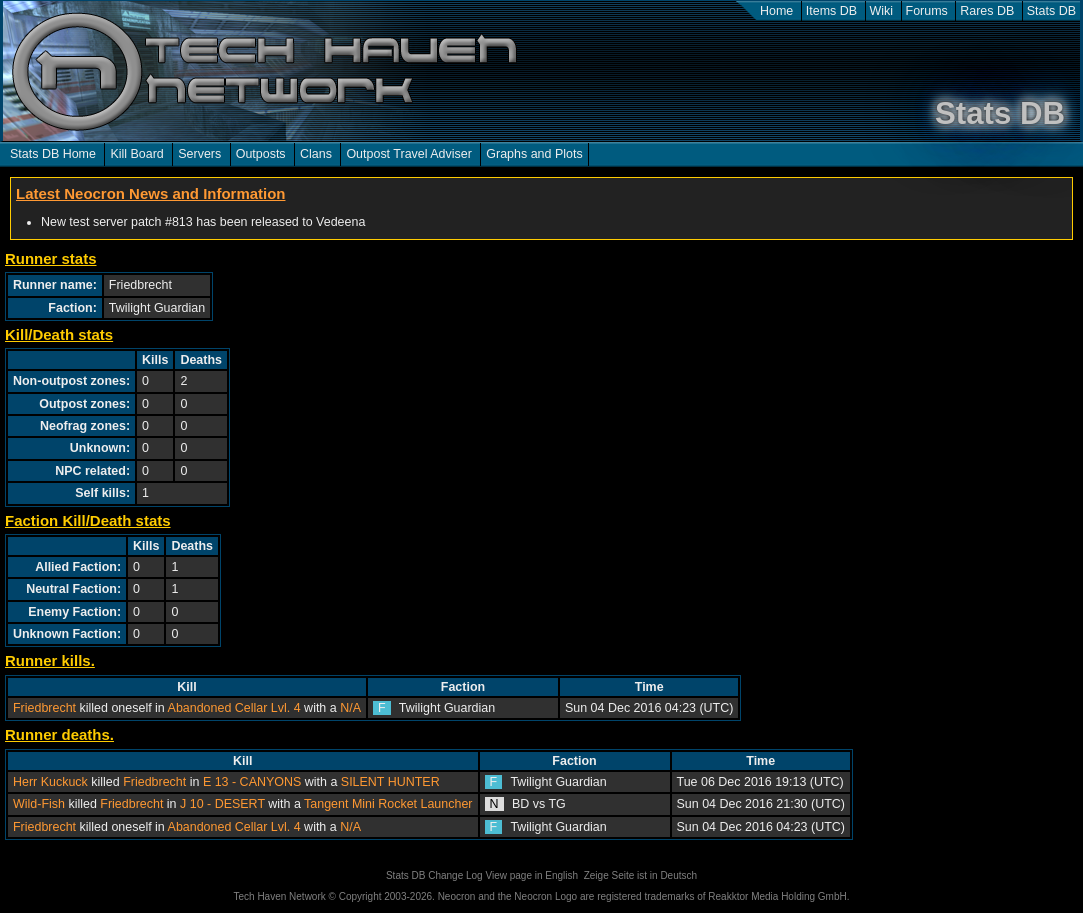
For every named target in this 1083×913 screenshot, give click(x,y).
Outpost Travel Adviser (408, 154)
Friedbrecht (44, 708)
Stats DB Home (53, 154)
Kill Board (136, 154)
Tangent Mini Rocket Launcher (388, 804)
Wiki (882, 11)
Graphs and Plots (534, 154)
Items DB (831, 11)
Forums (927, 11)
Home (776, 11)
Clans (316, 154)
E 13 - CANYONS (252, 782)
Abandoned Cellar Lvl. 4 (234, 708)
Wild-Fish (39, 804)
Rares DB (987, 11)
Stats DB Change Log (434, 875)
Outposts (261, 154)
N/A (350, 708)
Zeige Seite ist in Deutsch (640, 875)
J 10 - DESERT (222, 804)
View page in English (531, 875)
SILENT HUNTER (390, 782)
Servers (199, 154)
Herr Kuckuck (50, 782)
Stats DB (1051, 11)
